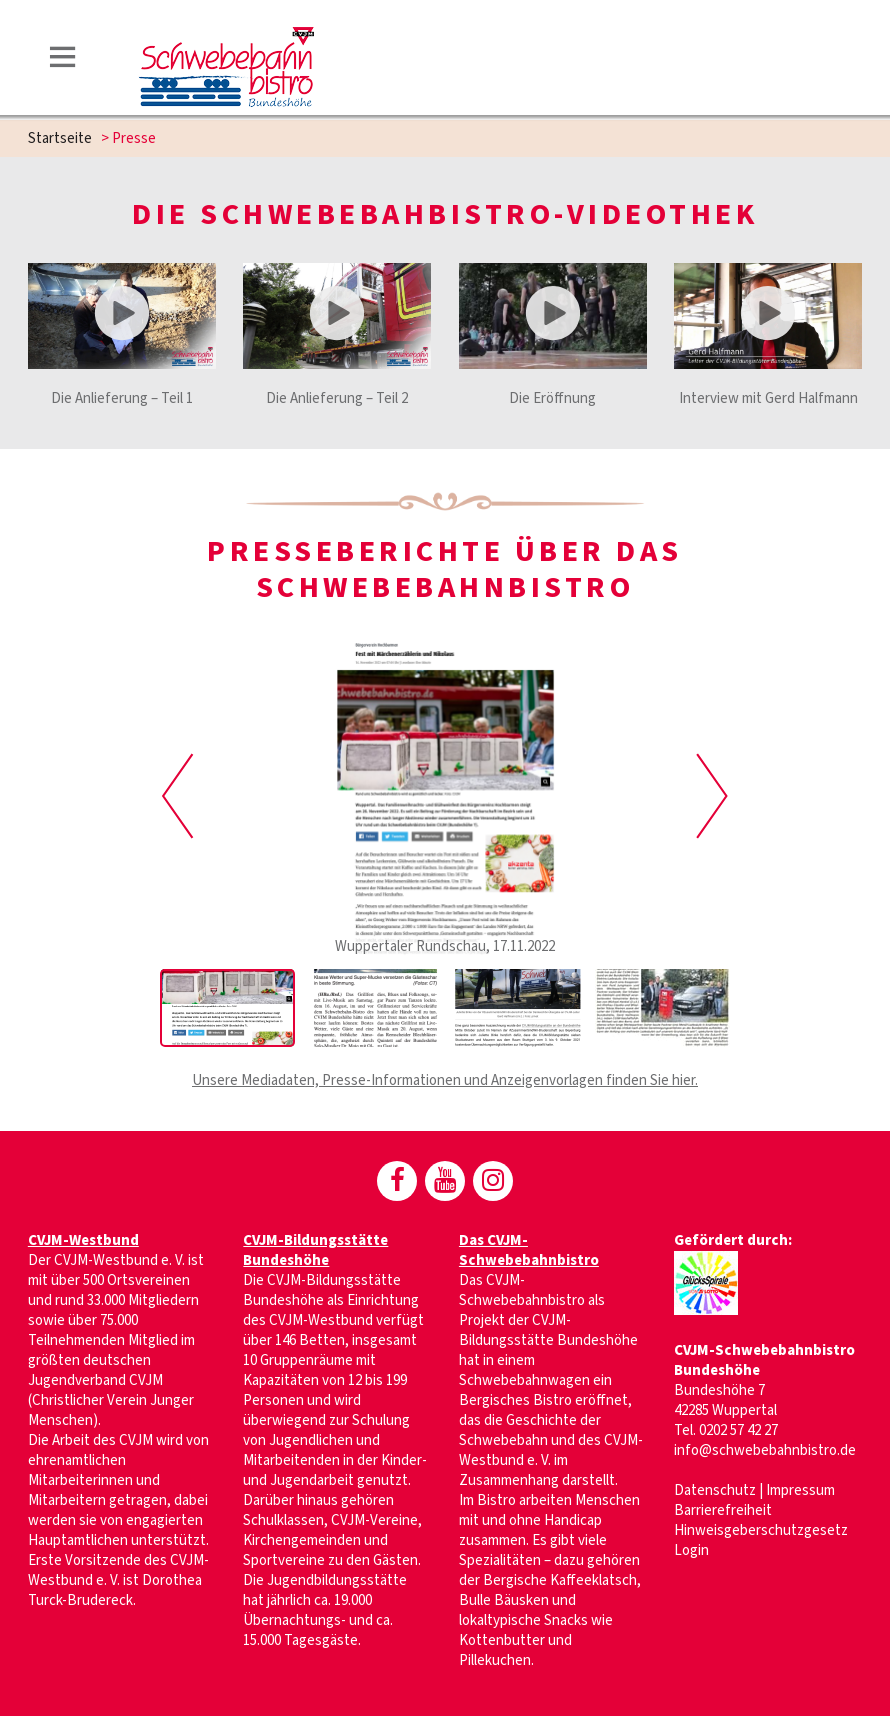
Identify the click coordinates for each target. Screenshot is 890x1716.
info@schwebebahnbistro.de (765, 1450)
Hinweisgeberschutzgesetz (761, 1530)
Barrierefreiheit (723, 1510)
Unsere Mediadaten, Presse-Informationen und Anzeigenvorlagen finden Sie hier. (445, 1080)
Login (691, 1550)
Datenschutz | (720, 1490)
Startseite (60, 138)
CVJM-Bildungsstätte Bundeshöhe (315, 1250)
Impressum (800, 1490)
